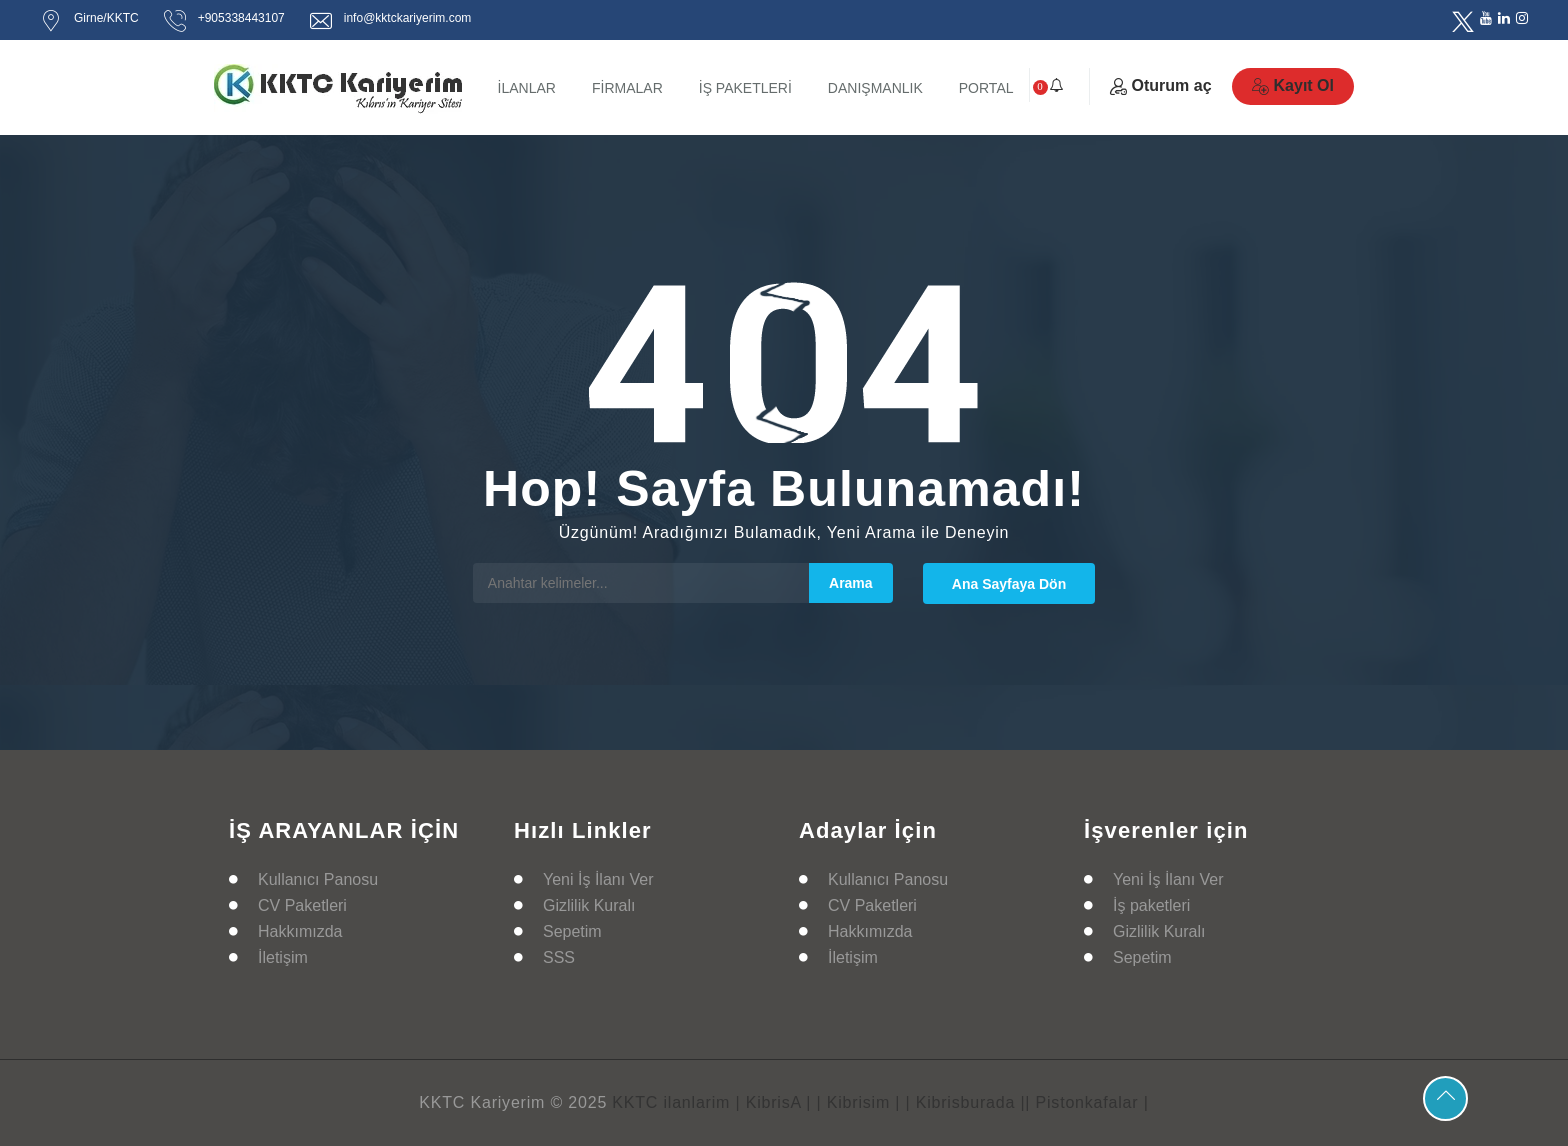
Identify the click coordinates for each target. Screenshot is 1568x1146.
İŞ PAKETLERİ (745, 88)
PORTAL (986, 88)
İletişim (283, 957)
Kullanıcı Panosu (318, 879)
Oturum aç (1161, 86)
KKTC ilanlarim (671, 1102)
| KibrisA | (773, 1102)
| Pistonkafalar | (1086, 1102)
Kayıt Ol (1293, 86)
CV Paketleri (302, 905)
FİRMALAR (627, 88)
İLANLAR (527, 88)
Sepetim (572, 931)
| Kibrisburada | (966, 1102)
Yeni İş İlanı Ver (598, 879)
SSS (559, 957)
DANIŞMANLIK (875, 88)
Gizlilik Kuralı (589, 905)
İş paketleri (1151, 905)
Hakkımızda (300, 931)
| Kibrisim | (859, 1102)
